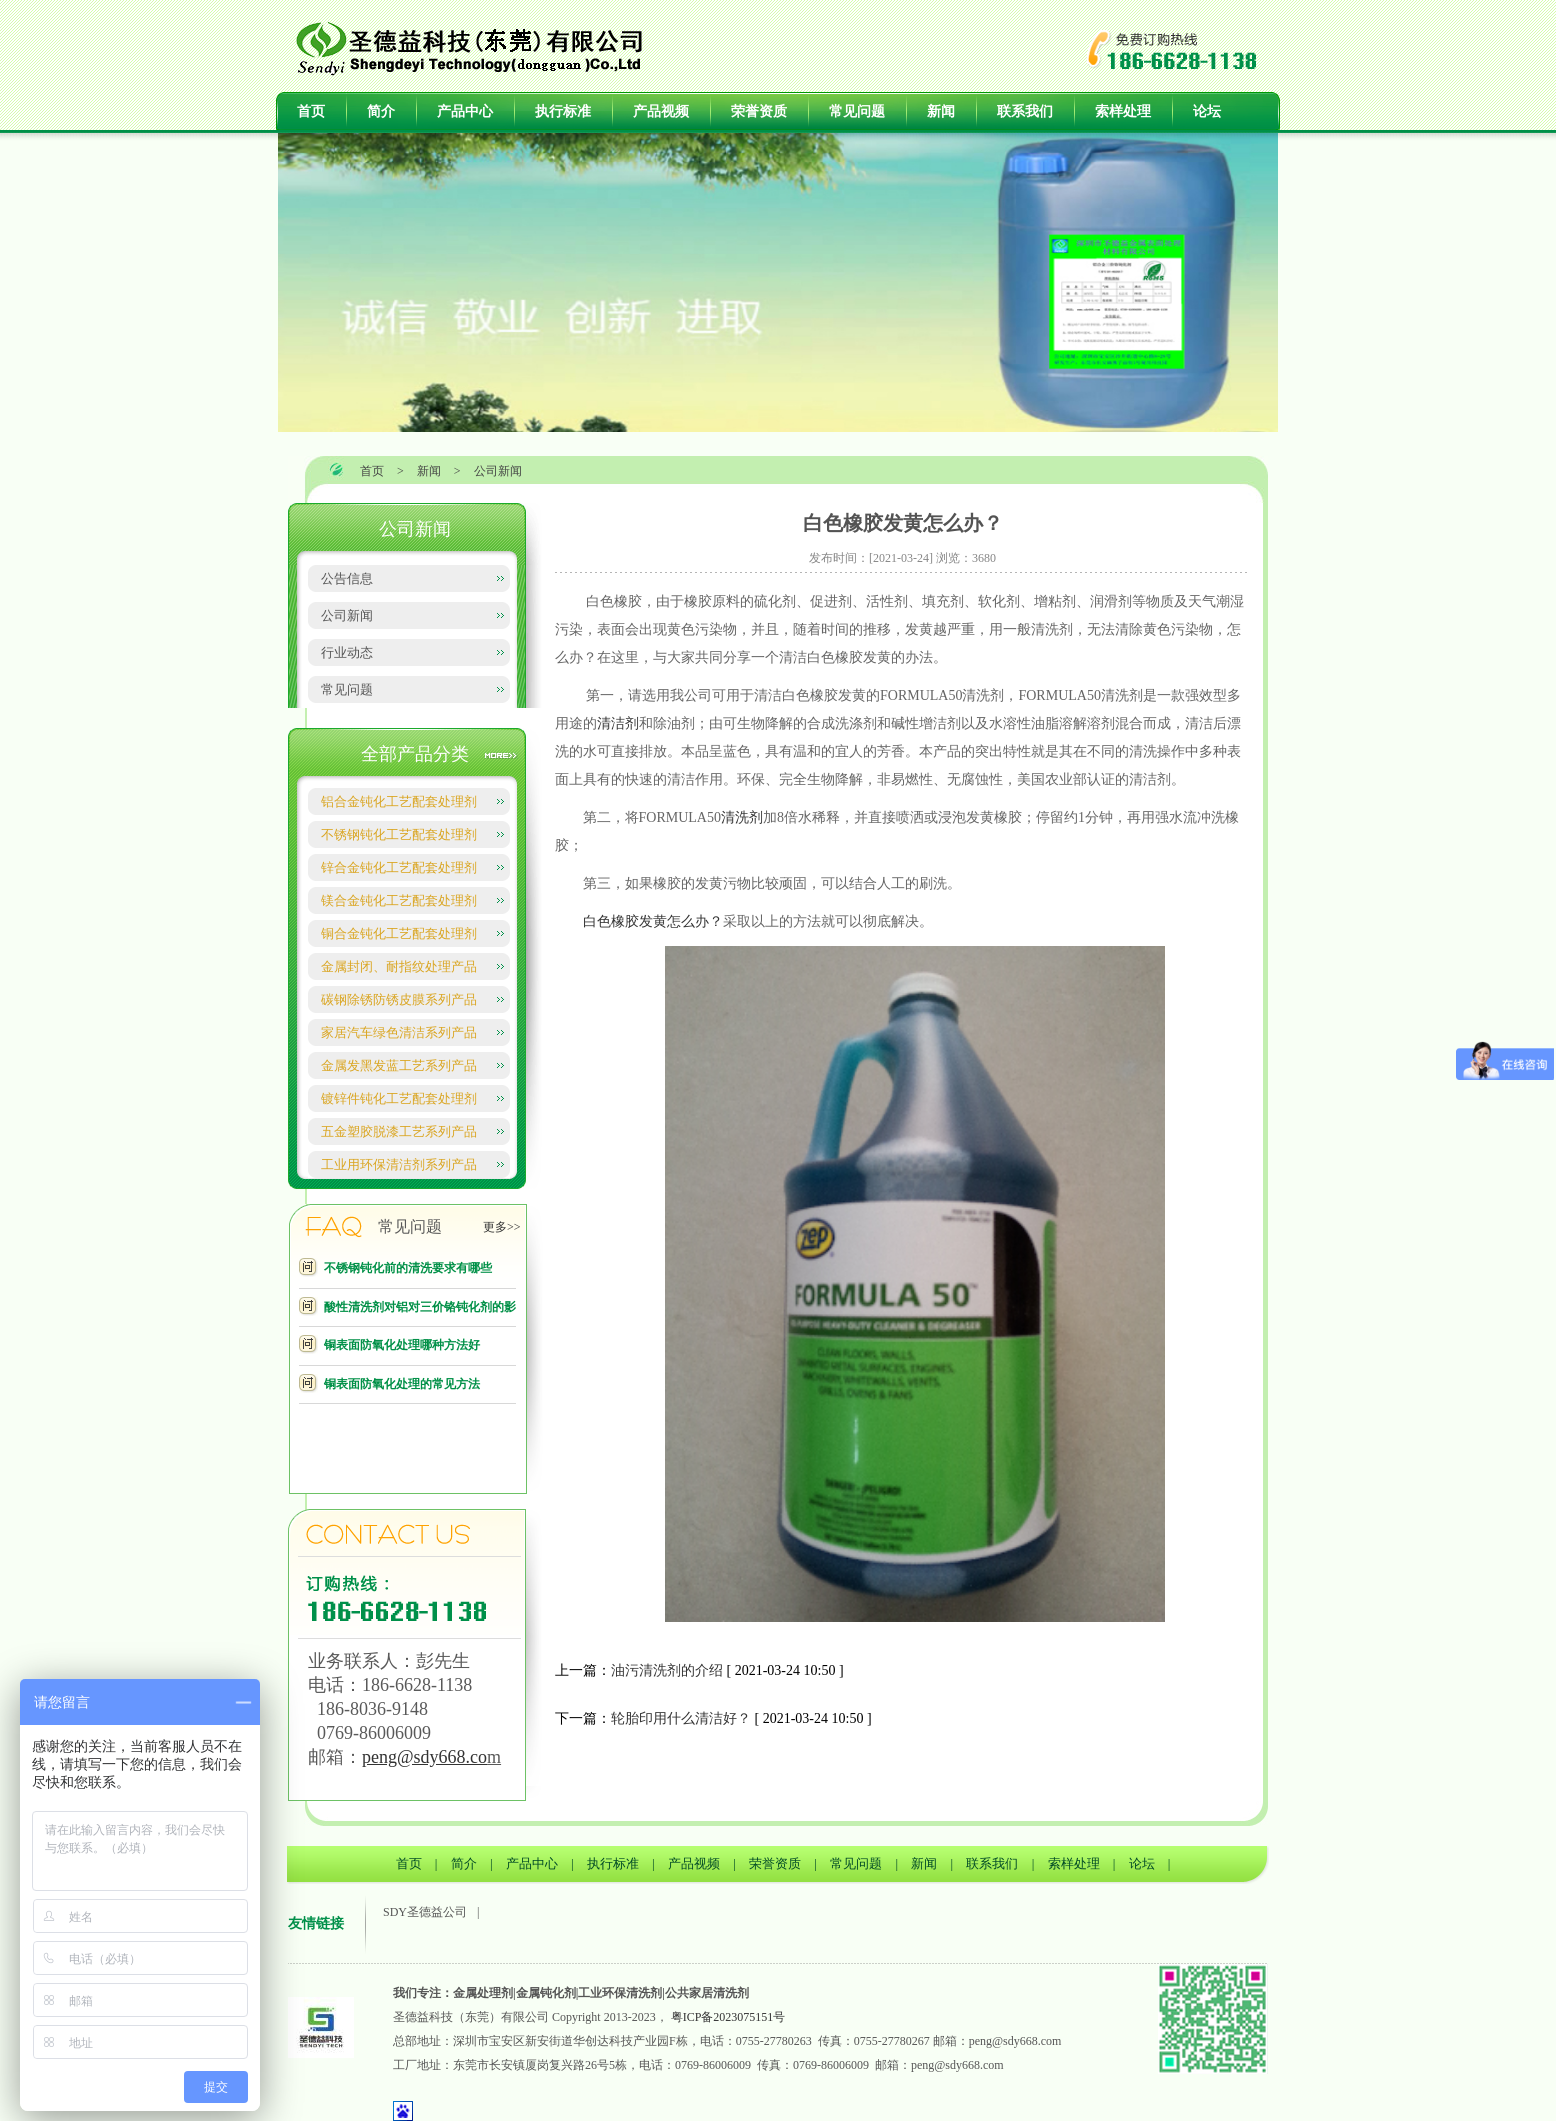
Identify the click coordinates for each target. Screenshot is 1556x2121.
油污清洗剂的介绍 (667, 1670)
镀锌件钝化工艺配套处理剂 (399, 1098)
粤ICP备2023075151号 (728, 2017)
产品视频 (661, 111)
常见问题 (857, 111)
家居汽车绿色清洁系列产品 (399, 1032)
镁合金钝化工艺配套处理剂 (399, 900)
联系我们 (1025, 111)
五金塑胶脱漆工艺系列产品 (399, 1131)
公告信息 (347, 578)
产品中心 (465, 111)
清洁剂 (618, 723)
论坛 (1207, 111)
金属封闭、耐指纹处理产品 (399, 966)
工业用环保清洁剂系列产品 (399, 1164)
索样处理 (1123, 111)
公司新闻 (498, 471)
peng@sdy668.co (424, 1757)
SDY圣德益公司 (425, 1912)
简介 (381, 111)
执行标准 (563, 111)
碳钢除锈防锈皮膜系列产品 (399, 999)
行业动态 (347, 652)
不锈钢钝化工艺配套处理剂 (399, 834)
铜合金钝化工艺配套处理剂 (399, 933)
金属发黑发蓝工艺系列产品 (399, 1065)
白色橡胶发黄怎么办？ (651, 921)
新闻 (941, 111)
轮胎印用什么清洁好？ (681, 1718)
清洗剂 (742, 817)
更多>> (502, 1227)
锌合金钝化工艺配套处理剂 (399, 867)
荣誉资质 (759, 111)
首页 (311, 111)
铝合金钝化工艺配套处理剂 (399, 801)
